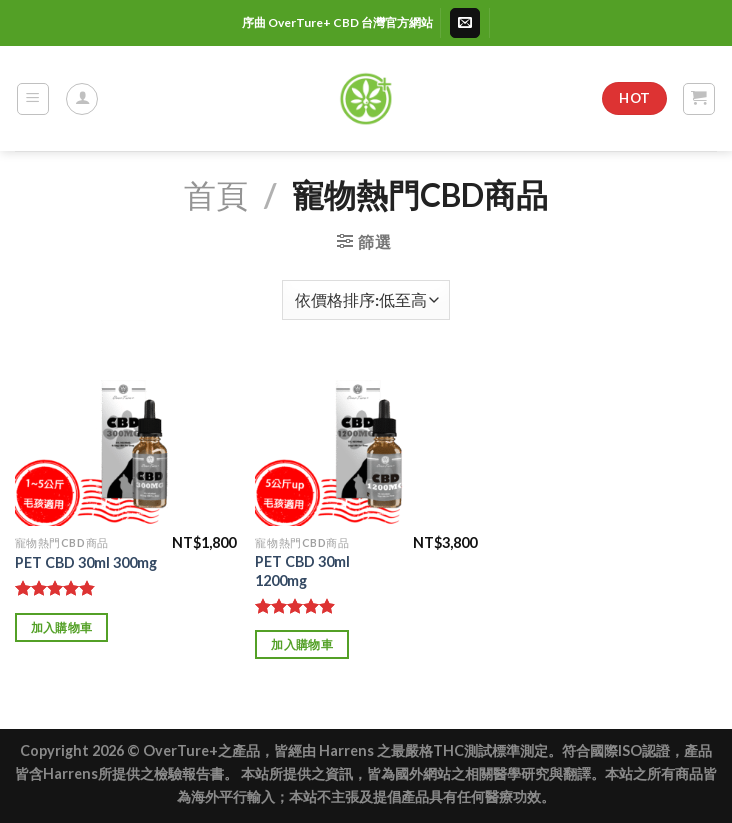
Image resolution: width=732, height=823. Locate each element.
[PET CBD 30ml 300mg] (125, 443)
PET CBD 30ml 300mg (86, 562)
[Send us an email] (465, 23)
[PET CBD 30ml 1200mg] (365, 443)
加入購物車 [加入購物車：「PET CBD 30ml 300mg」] (62, 627)
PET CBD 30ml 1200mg (302, 571)
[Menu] (33, 99)
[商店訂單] (366, 300)
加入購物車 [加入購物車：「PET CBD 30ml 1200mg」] (302, 644)
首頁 (216, 194)
